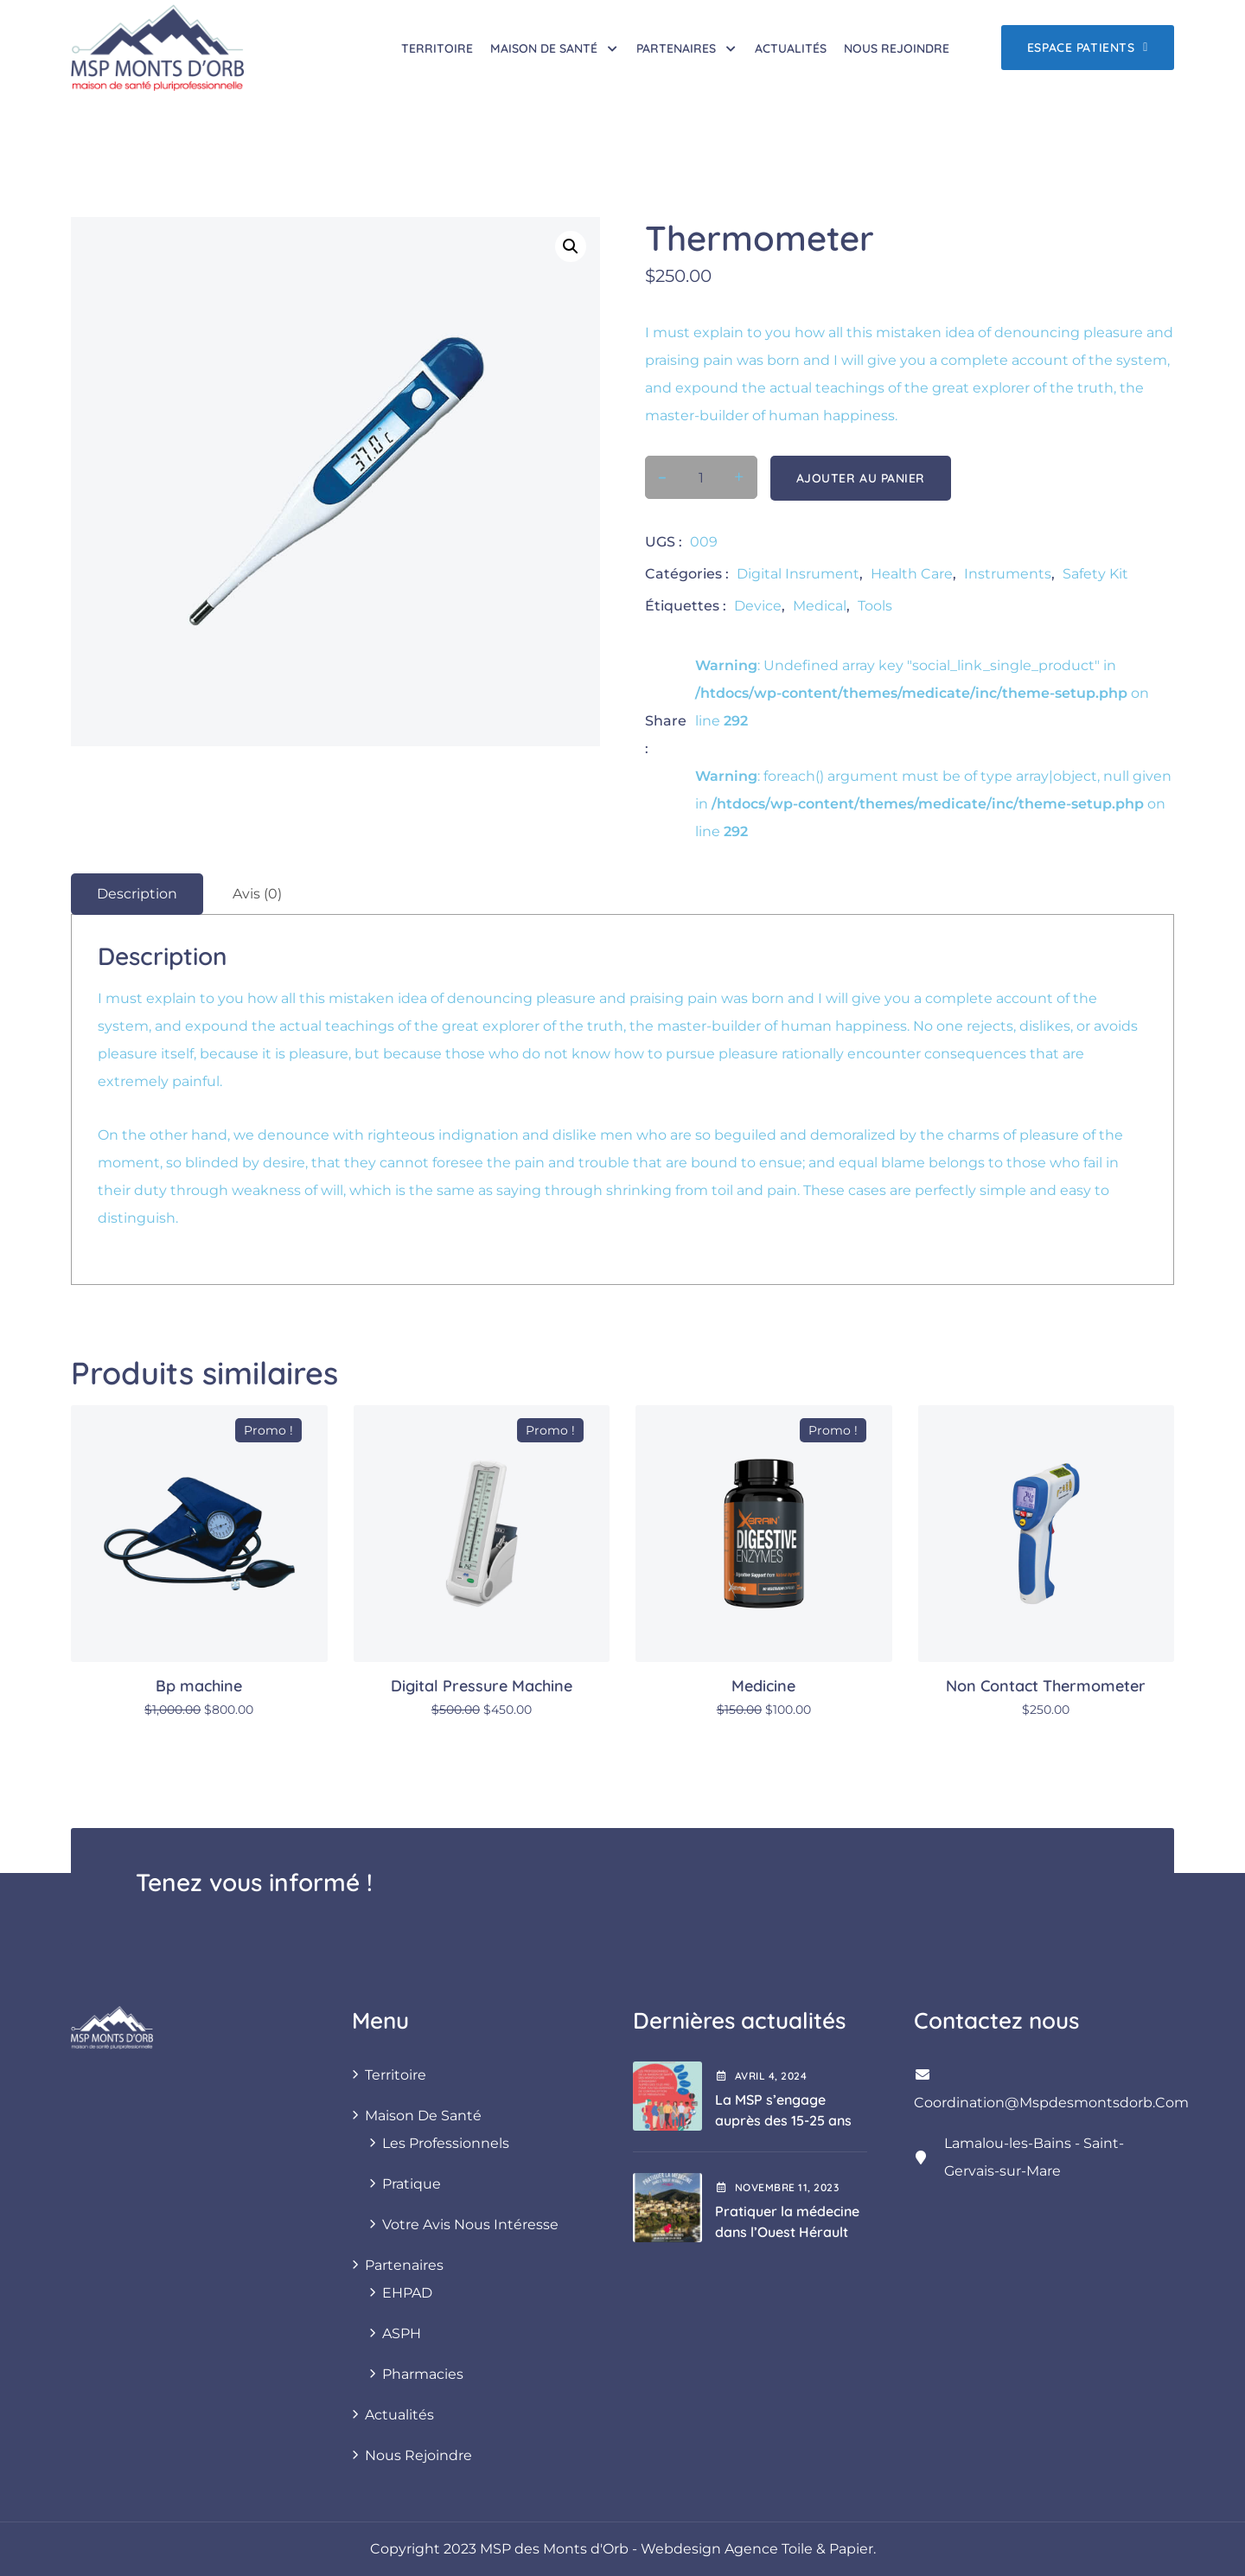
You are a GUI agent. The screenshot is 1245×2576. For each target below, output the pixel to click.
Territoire (437, 48)
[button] (570, 246)
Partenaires (676, 48)
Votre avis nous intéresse (470, 2224)
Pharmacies (422, 2374)
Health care (912, 574)
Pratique (411, 2184)
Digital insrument (798, 574)
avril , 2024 (761, 2075)
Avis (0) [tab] (257, 893)
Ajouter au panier (861, 478)
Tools (875, 606)
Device (758, 606)
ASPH (401, 2333)
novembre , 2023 (777, 2187)
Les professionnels (445, 2143)
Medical (819, 606)
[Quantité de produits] (701, 478)
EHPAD (407, 2293)
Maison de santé (543, 48)
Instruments (1007, 574)
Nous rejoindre (896, 48)
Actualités (791, 48)
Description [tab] (137, 893)
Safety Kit (1095, 574)
